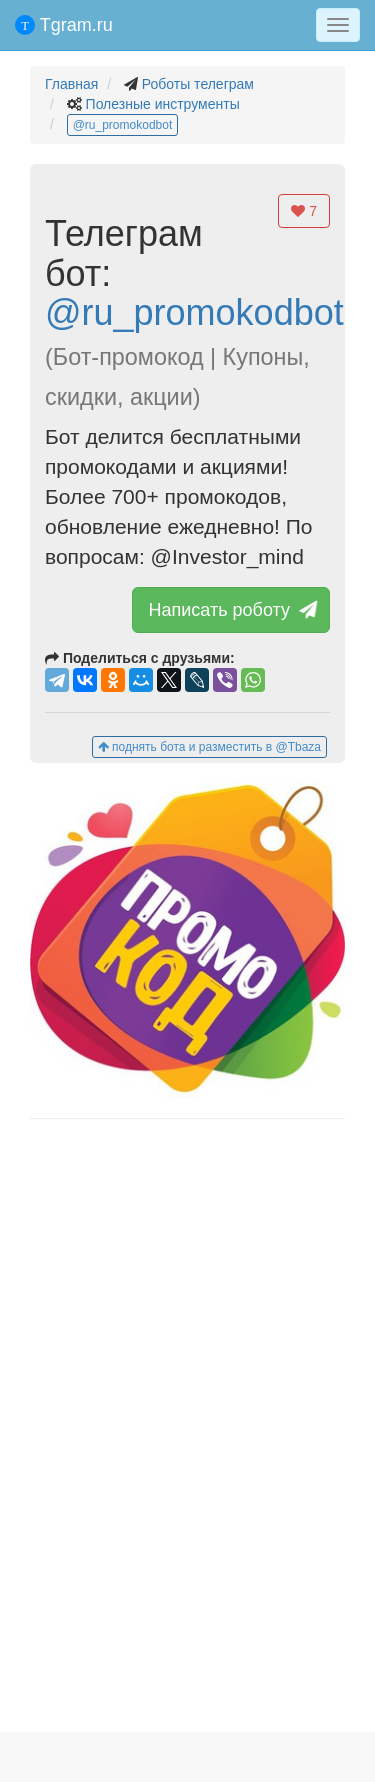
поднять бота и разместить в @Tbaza (209, 747)
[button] (187, 940)
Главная (71, 84)
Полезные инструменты (163, 104)
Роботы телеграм (198, 84)
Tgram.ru (64, 25)
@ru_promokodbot (123, 125)
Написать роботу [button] (231, 610)
